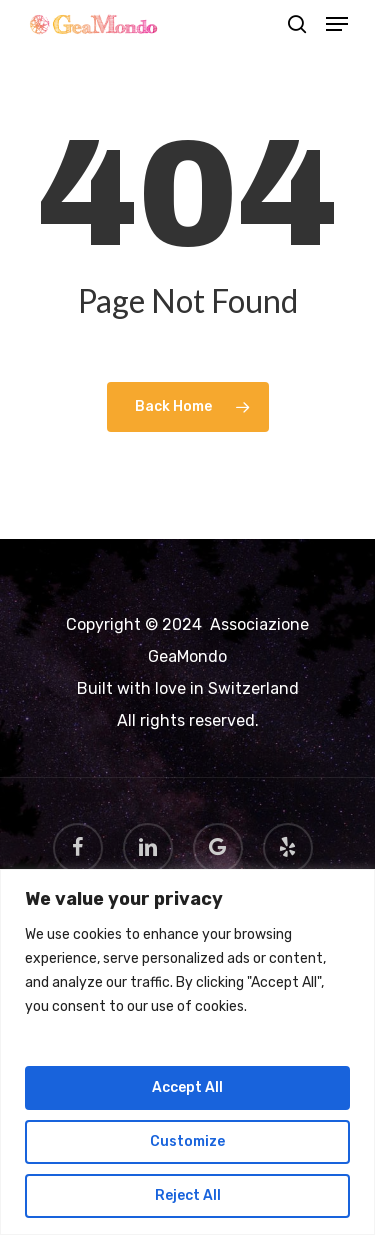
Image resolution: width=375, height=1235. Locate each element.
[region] (187, 1052)
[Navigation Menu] (337, 24)
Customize (187, 1141)
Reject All (188, 1195)
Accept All (187, 1087)
